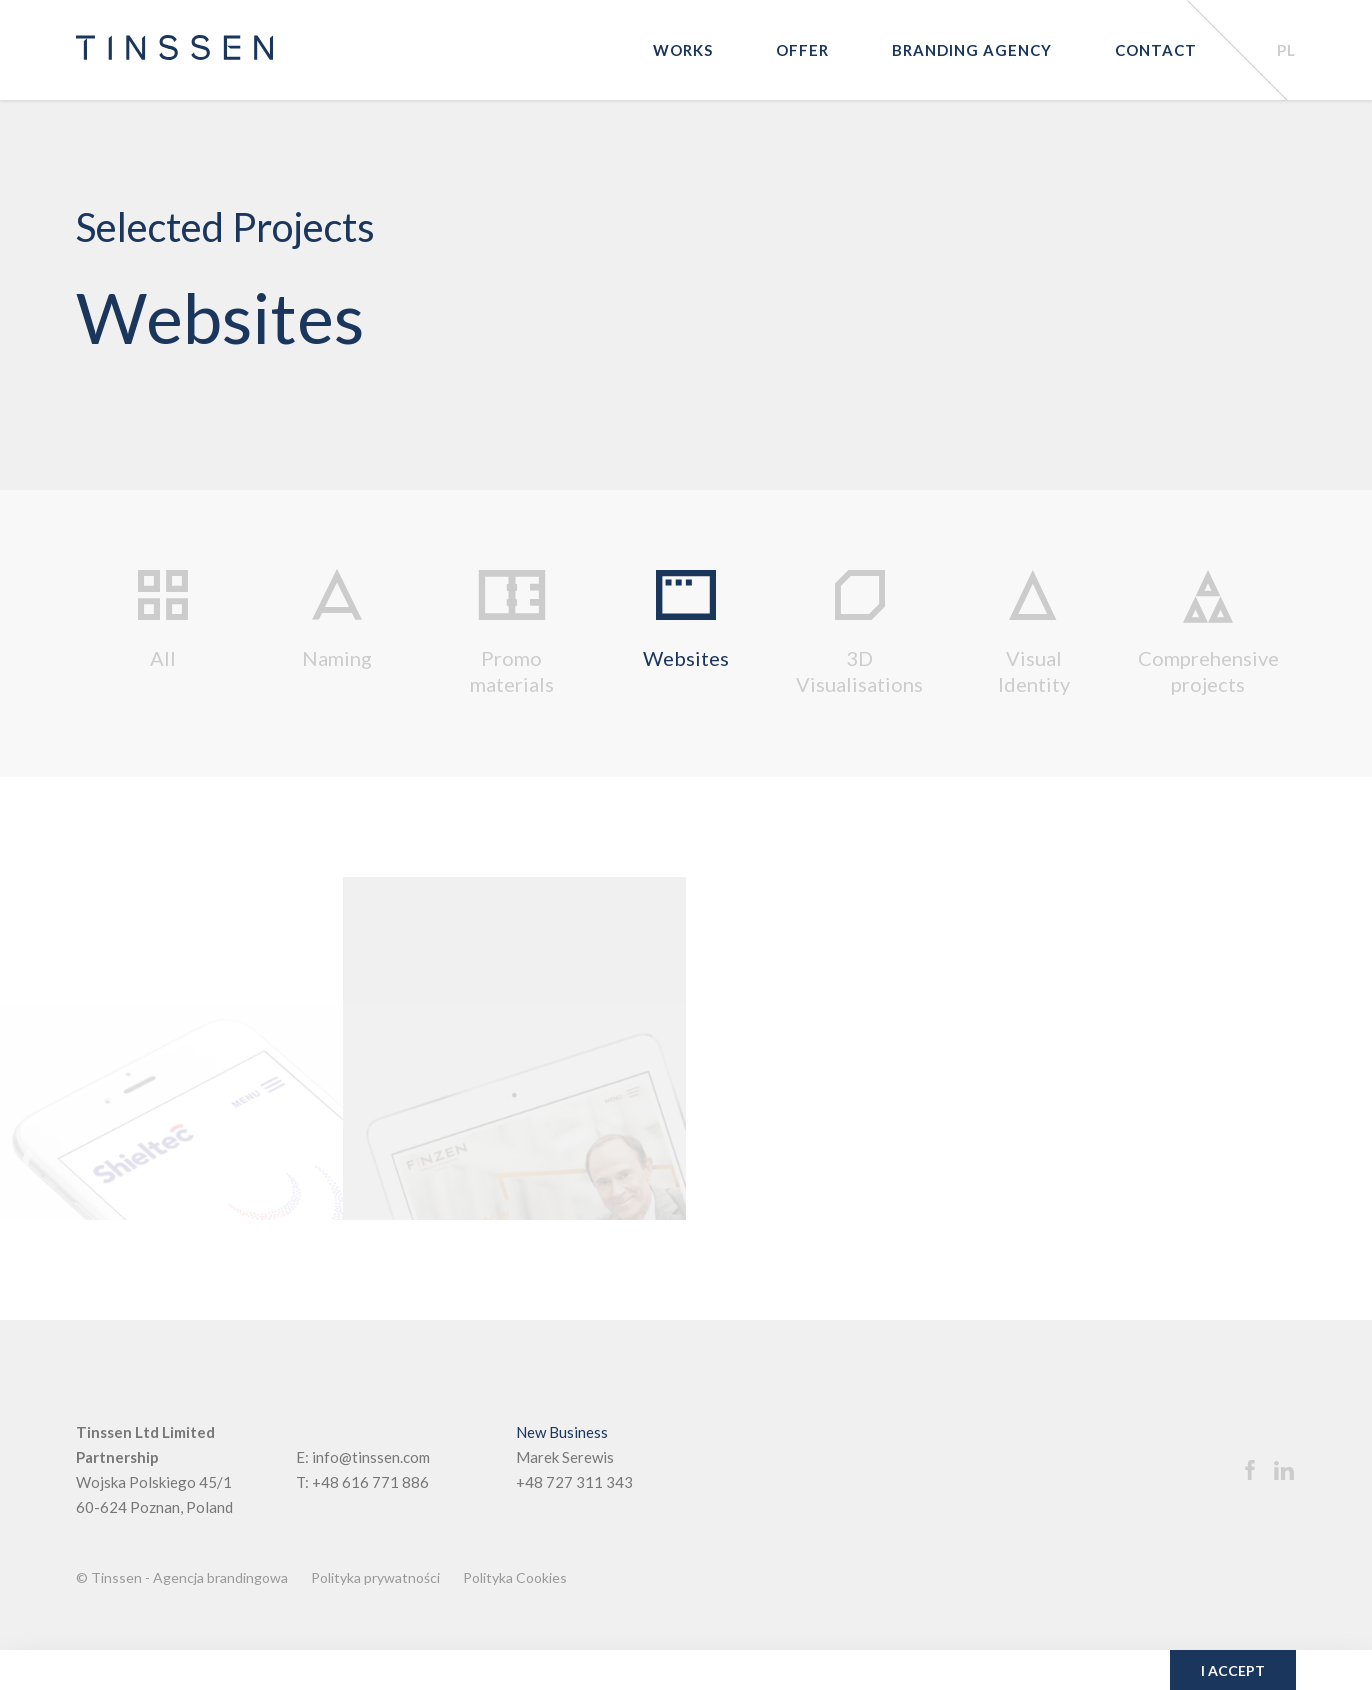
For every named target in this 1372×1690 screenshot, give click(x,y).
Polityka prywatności (375, 1577)
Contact (1156, 50)
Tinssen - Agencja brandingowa (189, 1577)
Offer (802, 50)
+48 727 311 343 (574, 1482)
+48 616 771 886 (370, 1482)
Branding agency (972, 50)
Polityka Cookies (515, 1577)
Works (683, 50)
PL (1286, 50)
